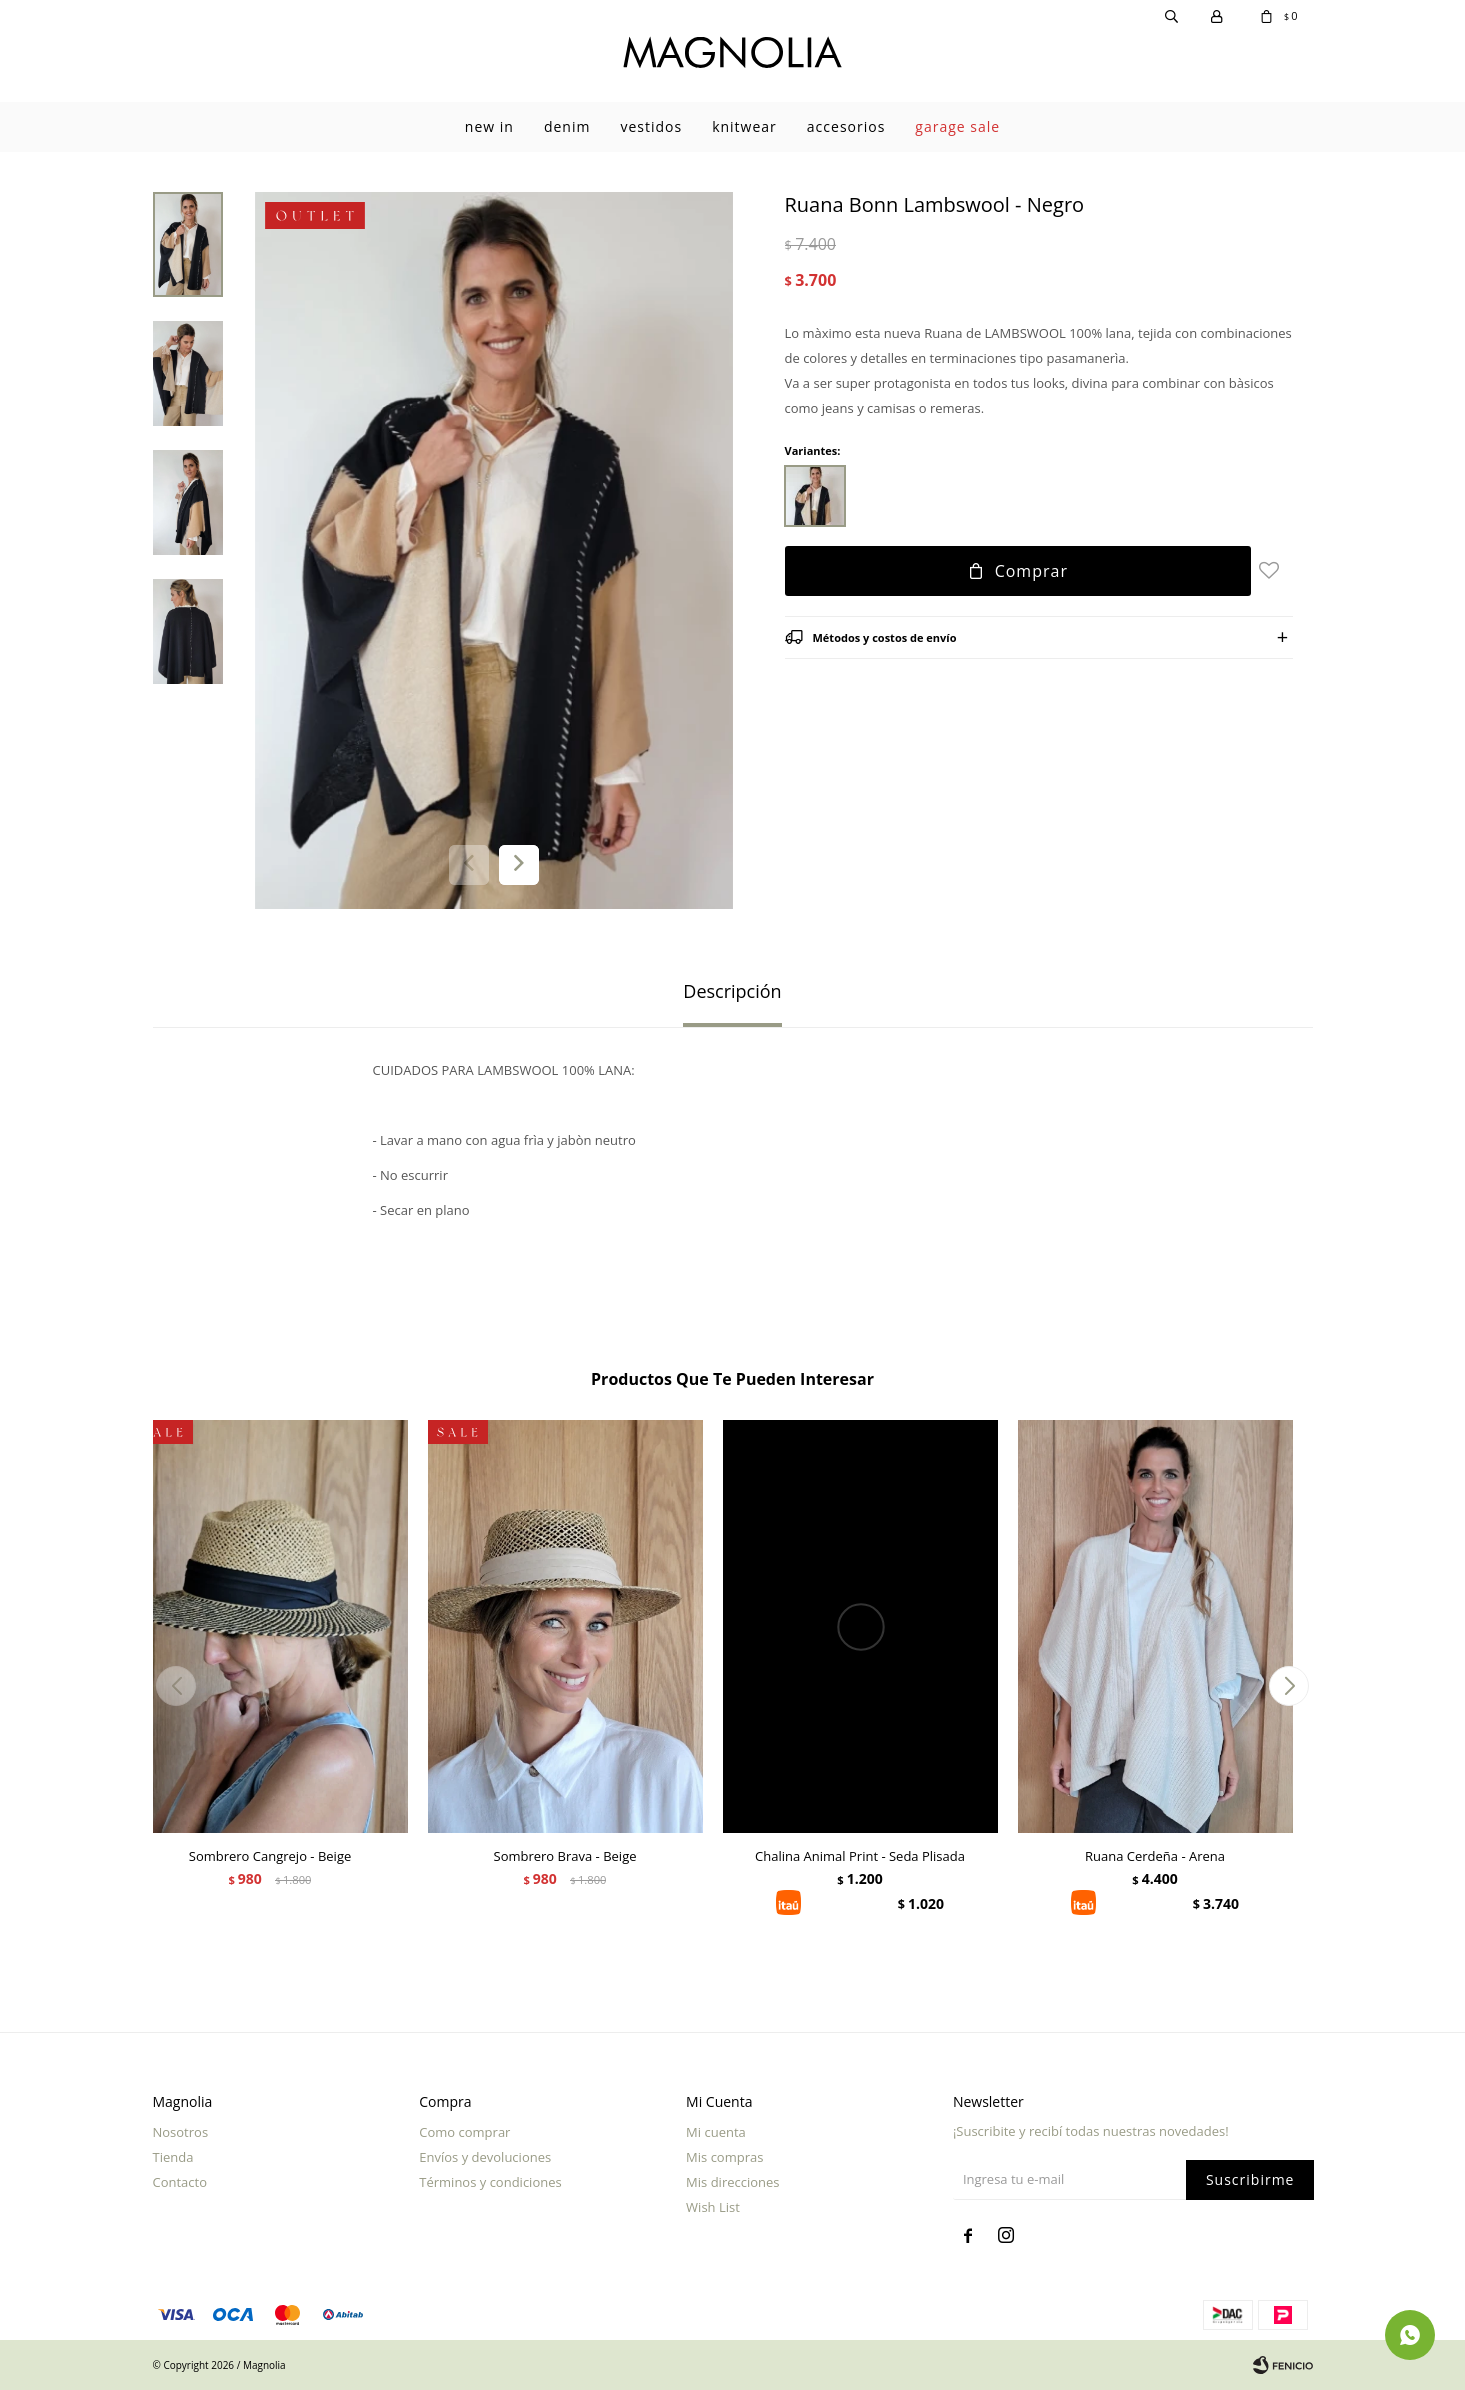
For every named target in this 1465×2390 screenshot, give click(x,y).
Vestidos (651, 126)
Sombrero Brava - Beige (565, 1856)
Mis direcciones (732, 2182)
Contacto (180, 2182)
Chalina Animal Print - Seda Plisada (860, 1856)
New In (489, 126)
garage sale (957, 126)
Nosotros (181, 2132)
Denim (567, 126)
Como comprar (464, 2132)
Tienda (173, 2157)
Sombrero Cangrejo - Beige (270, 1856)
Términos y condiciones (490, 2182)
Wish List (713, 2207)
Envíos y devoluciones (485, 2157)
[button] (519, 865)
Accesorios (846, 126)
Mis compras (724, 2157)
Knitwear (744, 126)
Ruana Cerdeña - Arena (1155, 1856)
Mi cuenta (716, 2132)
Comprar (1031, 571)
